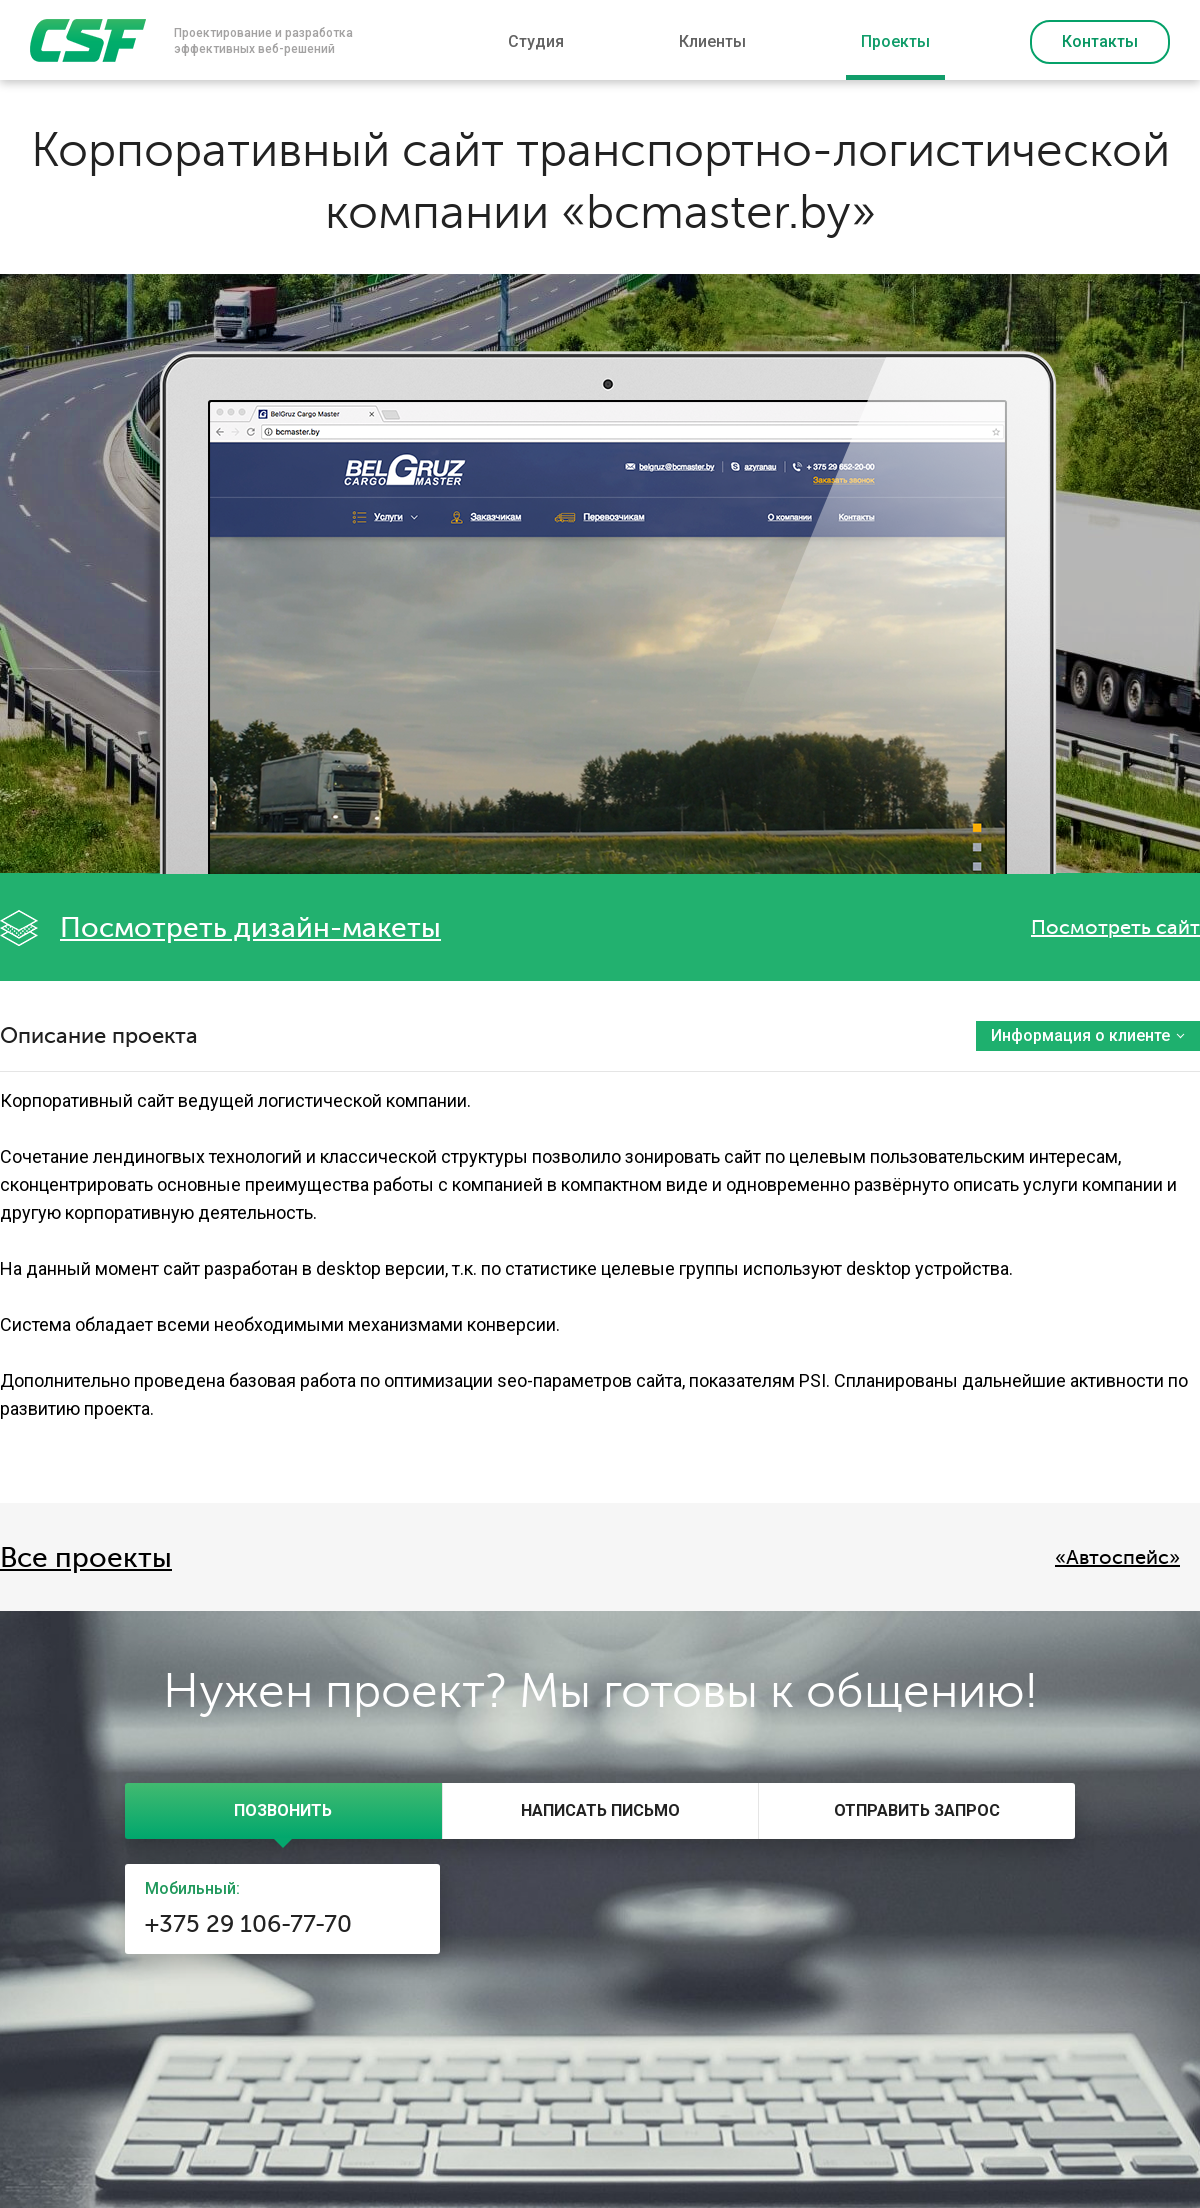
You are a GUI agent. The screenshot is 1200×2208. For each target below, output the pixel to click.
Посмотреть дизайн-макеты (250, 928)
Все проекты (86, 1558)
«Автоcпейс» (1117, 1557)
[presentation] (283, 1811)
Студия (536, 41)
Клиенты (712, 41)
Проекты (895, 41)
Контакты (1100, 41)
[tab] (283, 1811)
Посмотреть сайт (1115, 927)
